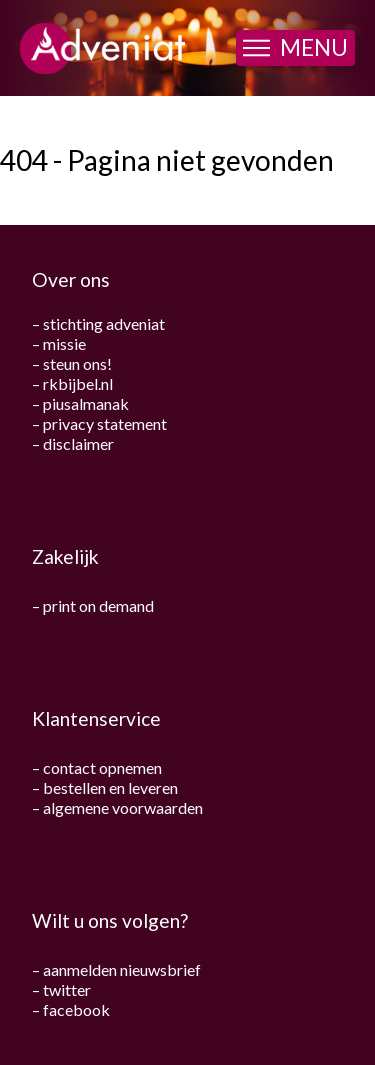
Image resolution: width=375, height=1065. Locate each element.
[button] (295, 48)
